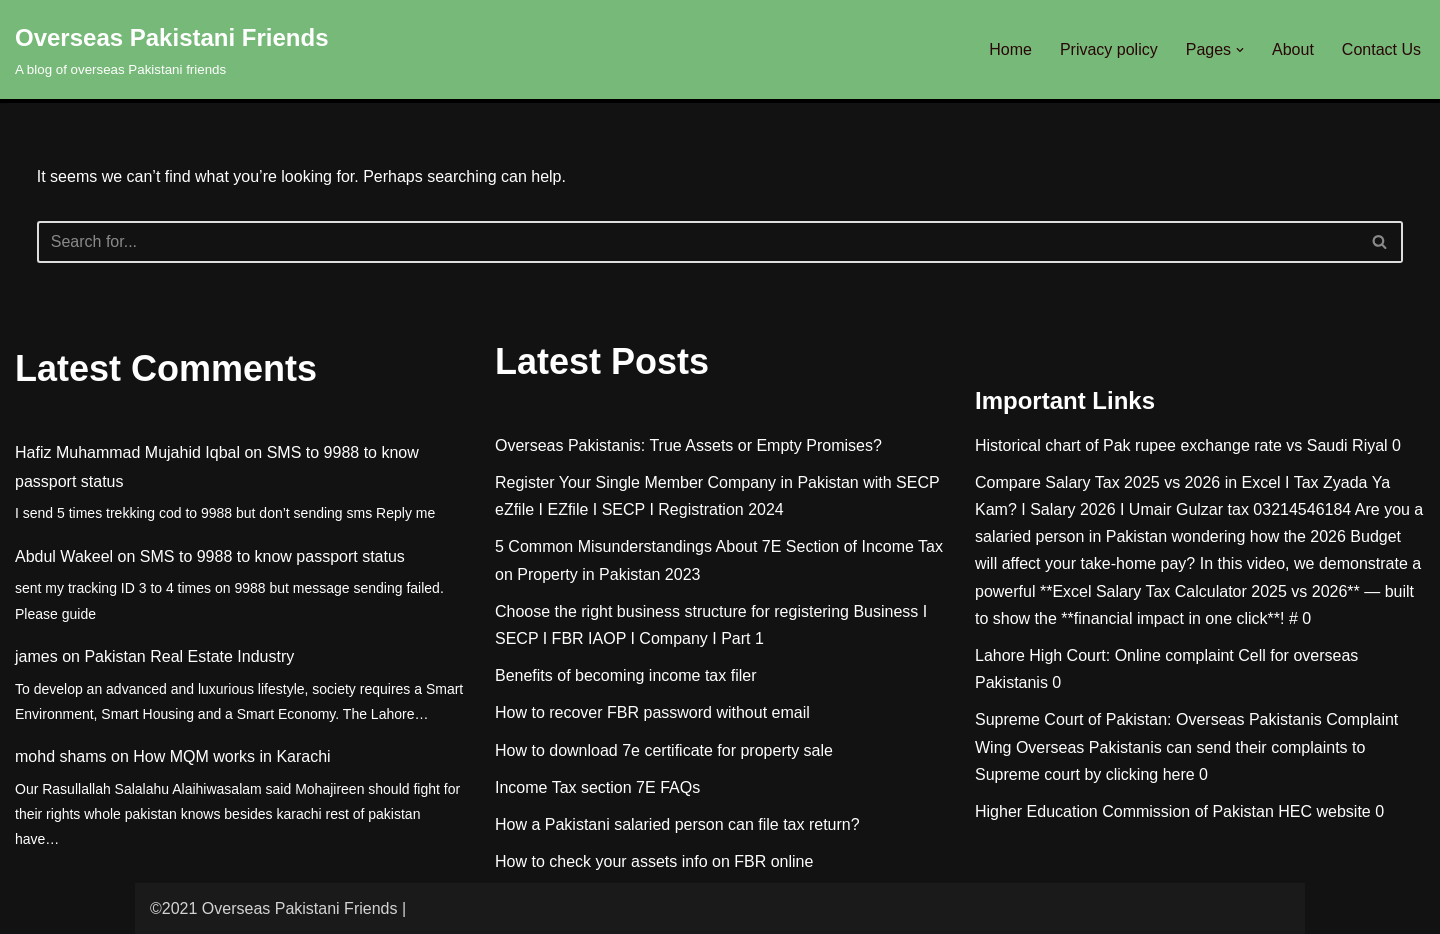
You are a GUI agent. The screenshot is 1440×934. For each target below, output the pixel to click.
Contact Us (1381, 49)
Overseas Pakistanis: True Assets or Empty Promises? (688, 445)
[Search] (698, 242)
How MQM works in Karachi (231, 756)
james (36, 656)
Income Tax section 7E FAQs (597, 787)
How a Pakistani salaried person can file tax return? (677, 824)
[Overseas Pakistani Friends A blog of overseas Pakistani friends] (172, 49)
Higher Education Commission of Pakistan (1124, 811)
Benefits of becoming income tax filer (625, 675)
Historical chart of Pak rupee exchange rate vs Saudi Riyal (1181, 445)
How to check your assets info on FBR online (654, 861)
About (1293, 49)
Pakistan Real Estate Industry (189, 656)
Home (1010, 49)
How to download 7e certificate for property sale (664, 750)
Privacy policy (1109, 49)
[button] (1240, 50)
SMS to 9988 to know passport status (272, 556)
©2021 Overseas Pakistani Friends (273, 908)
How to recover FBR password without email (652, 712)
